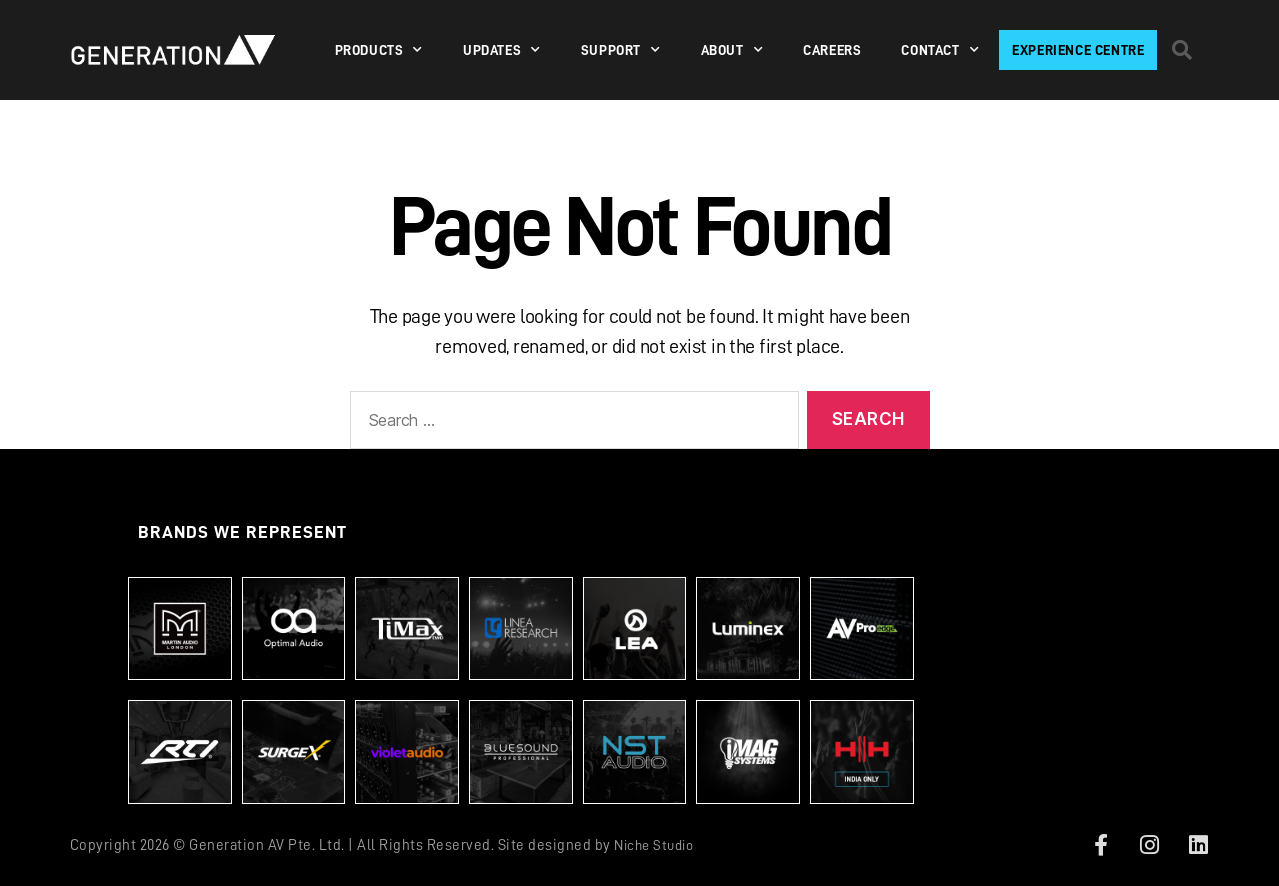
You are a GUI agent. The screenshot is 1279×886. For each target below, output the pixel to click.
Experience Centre (1078, 50)
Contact (940, 50)
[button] (1181, 50)
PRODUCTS (379, 50)
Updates (502, 50)
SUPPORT (621, 50)
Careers (832, 50)
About (732, 50)
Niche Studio (658, 845)
